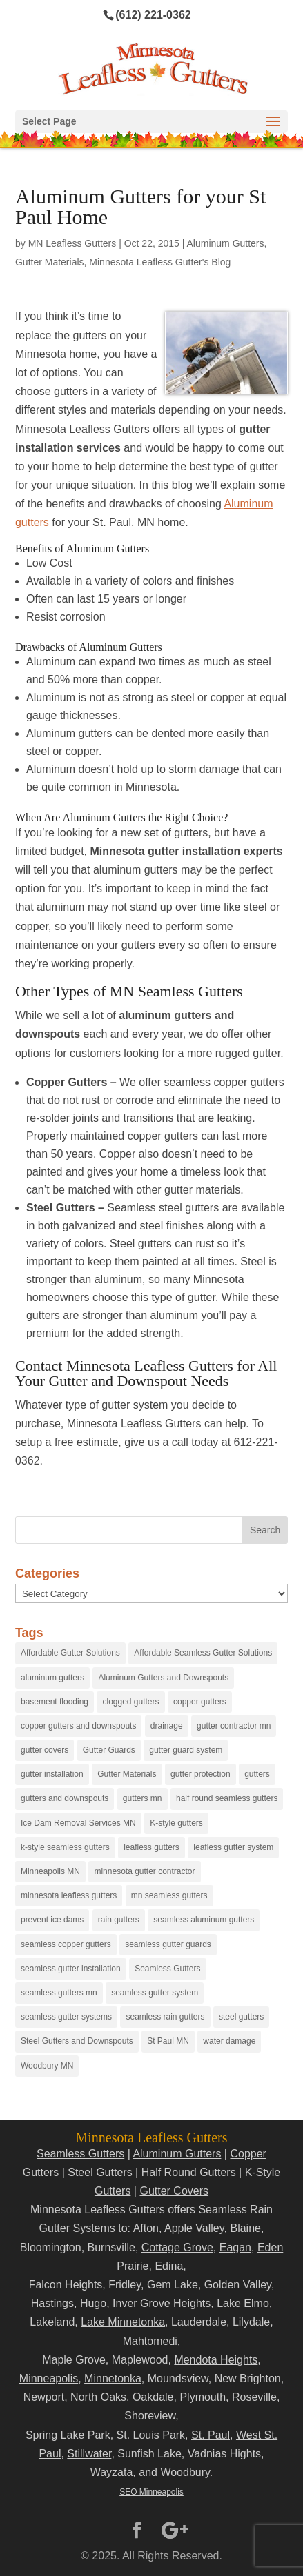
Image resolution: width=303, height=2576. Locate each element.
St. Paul (210, 2435)
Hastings (52, 2303)
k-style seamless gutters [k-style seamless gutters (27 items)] (65, 1847)
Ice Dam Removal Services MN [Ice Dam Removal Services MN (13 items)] (78, 1823)
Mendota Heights (215, 2360)
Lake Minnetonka (123, 2322)
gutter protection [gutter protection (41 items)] (200, 1774)
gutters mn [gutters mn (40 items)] (142, 1798)
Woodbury (184, 2472)
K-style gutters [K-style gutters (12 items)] (176, 1823)
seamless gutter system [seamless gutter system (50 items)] (154, 1993)
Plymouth (202, 2397)
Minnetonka (112, 2378)
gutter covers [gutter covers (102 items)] (44, 1750)
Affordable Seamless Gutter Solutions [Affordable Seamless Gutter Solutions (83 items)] (203, 1653)
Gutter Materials (49, 262)
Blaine (245, 2228)
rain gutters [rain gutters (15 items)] (118, 1919)
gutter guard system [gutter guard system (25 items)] (185, 1750)
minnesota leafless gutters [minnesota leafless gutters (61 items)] (69, 1895)
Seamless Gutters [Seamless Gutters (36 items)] (167, 1968)
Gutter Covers (173, 2191)
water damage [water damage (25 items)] (229, 2041)
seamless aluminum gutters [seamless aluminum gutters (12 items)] (203, 1919)
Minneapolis (48, 2378)
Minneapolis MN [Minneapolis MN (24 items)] (50, 1871)
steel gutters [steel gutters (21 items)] (241, 2017)
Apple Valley (194, 2228)
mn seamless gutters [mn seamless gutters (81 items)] (169, 1895)
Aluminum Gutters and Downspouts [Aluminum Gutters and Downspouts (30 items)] (163, 1677)
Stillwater (89, 2453)
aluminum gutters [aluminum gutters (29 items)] (52, 1677)
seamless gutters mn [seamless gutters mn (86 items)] (59, 1993)
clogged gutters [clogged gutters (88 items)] (130, 1702)
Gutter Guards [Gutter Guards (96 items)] (109, 1750)
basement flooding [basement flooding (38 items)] (54, 1702)
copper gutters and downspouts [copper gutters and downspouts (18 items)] (78, 1726)
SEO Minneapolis (151, 2492)
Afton (146, 2228)
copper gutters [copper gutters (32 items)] (199, 1702)
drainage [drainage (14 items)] (166, 1726)
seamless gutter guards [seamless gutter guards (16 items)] (168, 1944)
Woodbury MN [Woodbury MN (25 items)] (47, 2066)
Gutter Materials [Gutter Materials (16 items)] (126, 1774)
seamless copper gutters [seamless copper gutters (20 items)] (66, 1944)
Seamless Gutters (80, 2154)
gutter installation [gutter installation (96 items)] (52, 1774)
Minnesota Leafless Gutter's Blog (160, 262)
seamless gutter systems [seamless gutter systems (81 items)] (66, 2017)
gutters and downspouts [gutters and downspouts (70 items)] (64, 1798)
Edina (169, 2266)
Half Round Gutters (188, 2172)
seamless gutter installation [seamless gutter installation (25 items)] (71, 1968)
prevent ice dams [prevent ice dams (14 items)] (52, 1919)
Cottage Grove (177, 2247)
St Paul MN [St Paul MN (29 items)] (168, 2041)
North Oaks (98, 2397)
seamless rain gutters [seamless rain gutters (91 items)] (165, 2017)
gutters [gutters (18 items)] (257, 1774)
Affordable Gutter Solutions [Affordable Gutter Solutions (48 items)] (70, 1653)
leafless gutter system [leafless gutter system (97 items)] (233, 1847)
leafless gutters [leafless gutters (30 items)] (151, 1847)
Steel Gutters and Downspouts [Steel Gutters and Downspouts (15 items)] (77, 2041)
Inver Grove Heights (162, 2303)
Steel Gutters (100, 2172)
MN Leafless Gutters (72, 243)
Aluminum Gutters (225, 243)
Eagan (235, 2247)
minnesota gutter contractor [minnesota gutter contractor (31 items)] (144, 1871)
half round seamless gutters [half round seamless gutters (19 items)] (226, 1798)
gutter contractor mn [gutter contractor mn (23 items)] (234, 1726)
